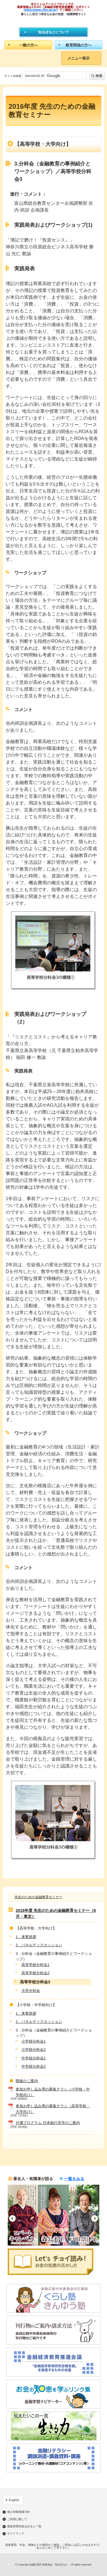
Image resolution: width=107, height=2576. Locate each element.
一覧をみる (74, 2178)
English (14, 2500)
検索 (99, 76)
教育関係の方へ (79, 45)
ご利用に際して (17, 2519)
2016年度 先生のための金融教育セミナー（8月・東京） (56, 1913)
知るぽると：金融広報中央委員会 (53, 21)
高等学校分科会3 (35, 1982)
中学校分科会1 (33, 2058)
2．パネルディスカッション (39, 1945)
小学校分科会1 (33, 2041)
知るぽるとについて (53, 32)
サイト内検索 (12, 75)
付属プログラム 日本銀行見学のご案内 (48, 2123)
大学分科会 (30, 1990)
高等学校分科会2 (35, 1973)
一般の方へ (28, 45)
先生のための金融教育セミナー (38, 1897)
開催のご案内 (27, 2081)
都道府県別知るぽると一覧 (24, 2526)
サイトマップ (15, 2533)
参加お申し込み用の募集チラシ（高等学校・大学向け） (53, 2109)
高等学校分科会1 (35, 1965)
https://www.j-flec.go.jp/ (41, 9)
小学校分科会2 (33, 2049)
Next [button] (94, 2218)
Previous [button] (12, 2218)
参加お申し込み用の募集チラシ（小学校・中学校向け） (53, 2092)
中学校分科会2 (33, 2066)
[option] (23, 2215)
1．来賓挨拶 (26, 1937)
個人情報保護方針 (18, 2511)
